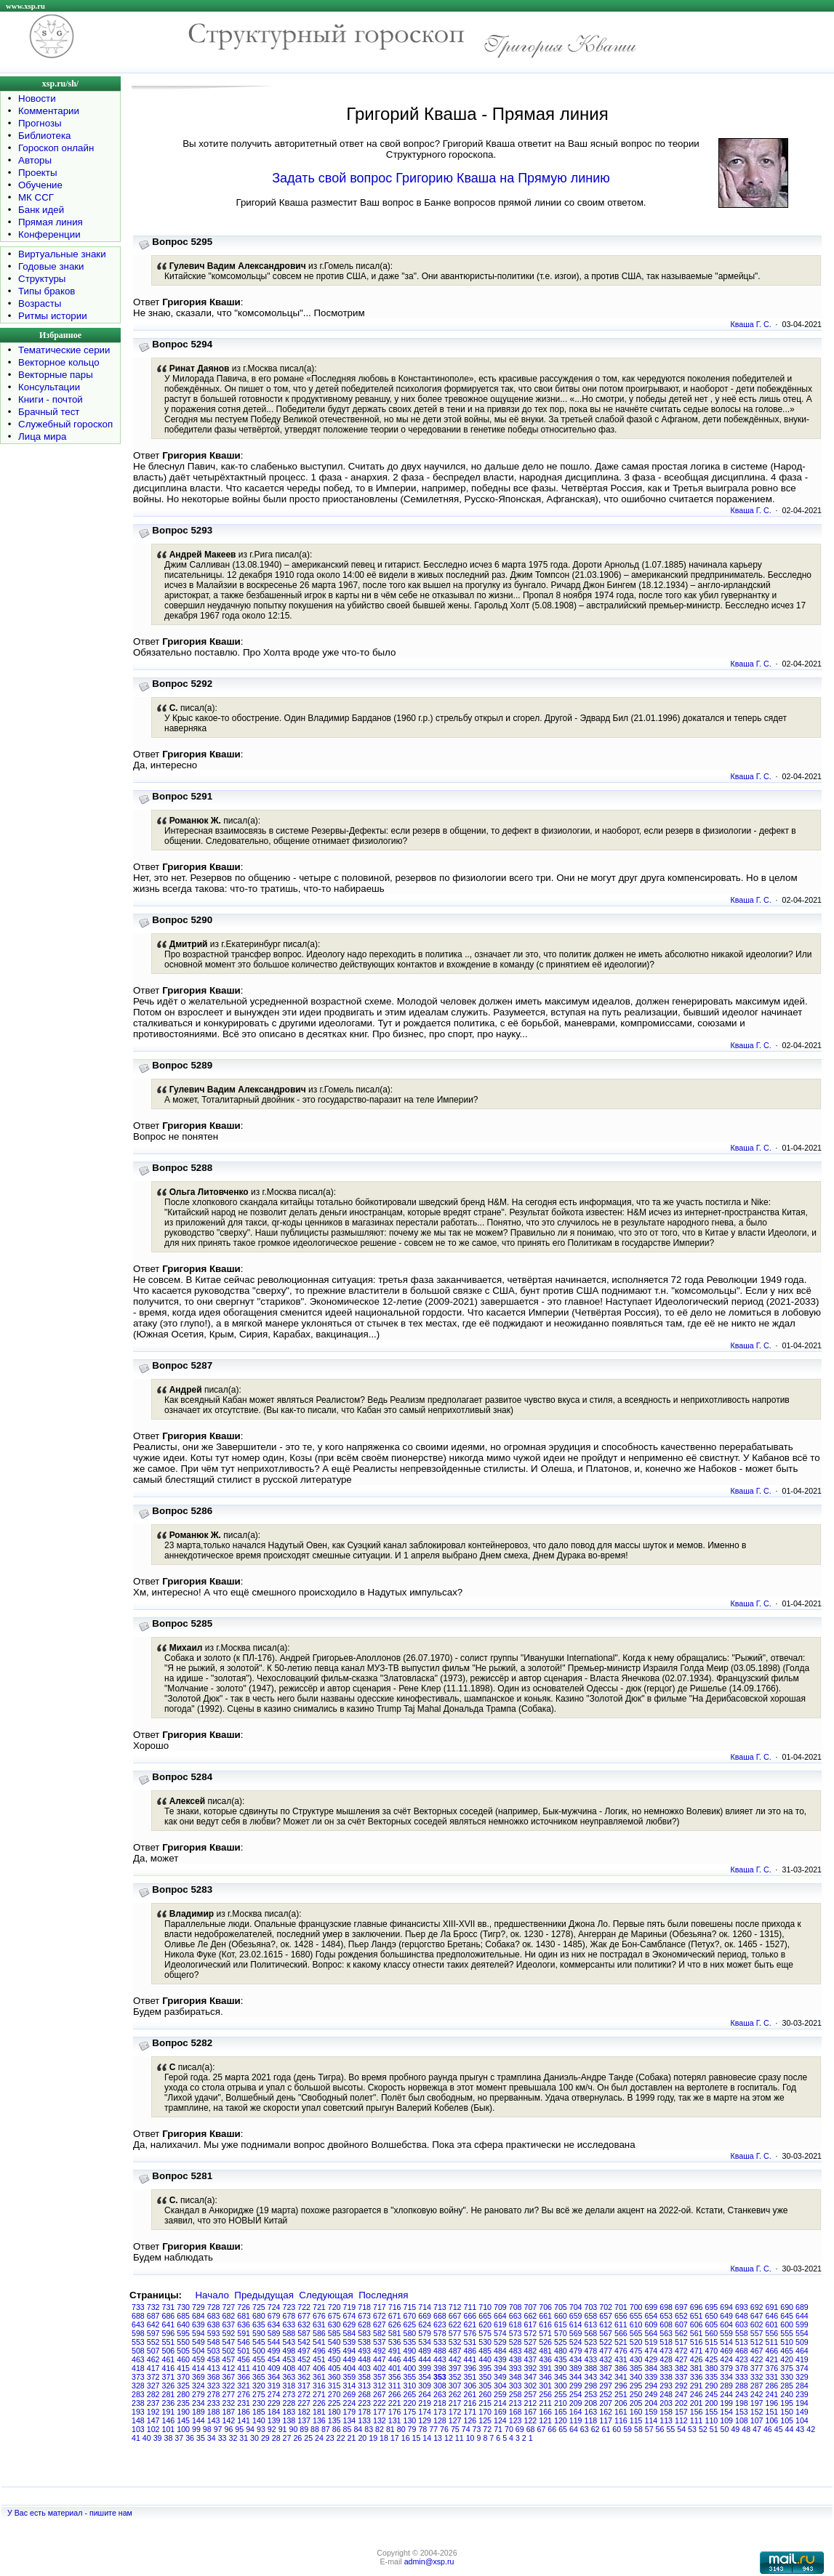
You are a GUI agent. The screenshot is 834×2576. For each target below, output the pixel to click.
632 (303, 2324)
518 (666, 2342)
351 (470, 2376)
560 (711, 2333)
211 (545, 2403)
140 (258, 2420)
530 (485, 2342)
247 (681, 2394)
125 (485, 2420)
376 (772, 2368)
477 (605, 2350)
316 (319, 2385)
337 (681, 2376)
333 (741, 2376)
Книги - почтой (50, 399)
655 (636, 2315)
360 (334, 2376)
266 (394, 2394)
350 (485, 2376)
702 (605, 2307)
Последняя (383, 2295)
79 (412, 2429)
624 (424, 2324)
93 (261, 2429)
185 (258, 2411)
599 (802, 2324)
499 (274, 2350)
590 (258, 2333)
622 (455, 2324)
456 (243, 2359)
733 (138, 2307)
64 (573, 2429)
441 (470, 2359)
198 (741, 2403)
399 (424, 2368)
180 (334, 2411)
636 (243, 2324)
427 (681, 2359)
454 (274, 2359)
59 (627, 2429)
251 (620, 2394)
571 (545, 2333)
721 (319, 2307)
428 (666, 2359)
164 (575, 2411)
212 (530, 2403)
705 (560, 2307)
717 (379, 2307)
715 (410, 2307)
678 (289, 2315)
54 (681, 2429)
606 (696, 2324)
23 (330, 2438)
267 (379, 2394)
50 (725, 2429)
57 (649, 2429)
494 (349, 2350)
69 (520, 2429)
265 (410, 2394)
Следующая (326, 2295)
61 (605, 2429)
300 (560, 2385)
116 (620, 2420)
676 (319, 2315)
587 (303, 2333)
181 (319, 2411)
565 (636, 2333)
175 (410, 2411)
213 (515, 2403)
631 (319, 2324)
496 (319, 2350)
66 (552, 2429)
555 (786, 2333)
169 (500, 2411)
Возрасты (39, 303)
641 (168, 2324)
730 (183, 2307)
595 (183, 2333)
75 (455, 2429)
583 (364, 2333)
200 (711, 2403)
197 (756, 2403)
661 (545, 2315)
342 (605, 2376)
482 (530, 2350)
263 (439, 2394)
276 (243, 2394)
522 (605, 2342)
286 (772, 2385)
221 (394, 2403)
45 (778, 2429)
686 (168, 2315)
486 (470, 2350)
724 (274, 2307)
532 (455, 2342)
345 (560, 2376)
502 (229, 2350)
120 (560, 2420)
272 (303, 2394)
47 (757, 2429)
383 (666, 2368)
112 (681, 2420)
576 (470, 2333)
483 (515, 2350)
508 (138, 2350)
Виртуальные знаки (62, 254)
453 (289, 2359)
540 (334, 2342)
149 (802, 2411)
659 (575, 2315)
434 (575, 2359)
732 (153, 2307)
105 (786, 2420)
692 (756, 2307)
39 (157, 2438)
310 (410, 2385)
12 (448, 2438)
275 (258, 2394)
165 (560, 2411)
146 (168, 2420)
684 (198, 2315)
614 (575, 2324)
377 (756, 2368)
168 (515, 2411)
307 (455, 2385)
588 (289, 2333)
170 (485, 2411)
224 (349, 2403)
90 (293, 2429)
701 (620, 2307)
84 (357, 2429)
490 (410, 2350)
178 (364, 2411)
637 (229, 2324)
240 (786, 2394)
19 (373, 2438)
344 (575, 2376)
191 (168, 2411)
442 (455, 2359)
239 (802, 2394)
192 (153, 2411)
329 (802, 2376)
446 (394, 2359)
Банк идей (41, 209)
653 (666, 2315)
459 (198, 2359)
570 (560, 2333)
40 (147, 2438)
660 (560, 2315)
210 (560, 2403)
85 (347, 2429)
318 (289, 2385)
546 (243, 2342)
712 (455, 2307)
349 (500, 2376)
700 (636, 2307)
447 (379, 2359)
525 (560, 2342)
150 (786, 2411)
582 (379, 2333)
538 (364, 2342)
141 (243, 2420)
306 (470, 2385)
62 (595, 2429)
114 (651, 2420)
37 (179, 2438)
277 (229, 2394)
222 (379, 2403)
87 (325, 2429)
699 (651, 2307)
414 (198, 2368)
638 (213, 2324)
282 (153, 2394)
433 (591, 2359)
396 (470, 2368)
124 (500, 2420)
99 (196, 2429)
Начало (211, 2295)
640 (183, 2324)
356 (394, 2376)
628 (364, 2324)
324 (198, 2385)
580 (410, 2333)
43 (799, 2429)
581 (394, 2333)
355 (410, 2376)
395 (485, 2368)
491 (394, 2350)
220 (410, 2403)
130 (410, 2420)
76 (444, 2429)
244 (726, 2394)
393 (515, 2368)
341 (620, 2376)
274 (274, 2394)
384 (651, 2368)
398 (439, 2368)
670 (410, 2315)
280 (183, 2394)
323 (213, 2385)
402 (379, 2368)
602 (756, 2324)
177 (379, 2411)
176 (394, 2411)
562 (681, 2333)
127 (455, 2420)
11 (459, 2438)
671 (394, 2315)
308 (439, 2385)
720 (334, 2307)
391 (545, 2368)
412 (229, 2368)
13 (437, 2438)
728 (213, 2307)
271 (319, 2394)
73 (477, 2429)
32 (232, 2438)
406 (319, 2368)
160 (636, 2411)
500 (258, 2350)
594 (198, 2333)
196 (772, 2403)
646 (772, 2315)
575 (485, 2333)
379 (726, 2368)
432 (605, 2359)
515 (711, 2342)
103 (138, 2429)
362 (303, 2376)
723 (289, 2307)
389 (575, 2368)
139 (274, 2420)
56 (660, 2429)
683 (213, 2315)
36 (189, 2438)
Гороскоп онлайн (56, 147)
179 (349, 2411)
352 (455, 2376)
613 (591, 2324)
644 (802, 2315)
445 (410, 2359)
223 (364, 2403)
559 (726, 2333)
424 (726, 2359)
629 (349, 2324)
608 (666, 2324)
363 (289, 2376)
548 (213, 2342)
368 (213, 2376)
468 (741, 2350)
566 (620, 2333)
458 (213, 2359)
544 (274, 2342)
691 (772, 2307)
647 (756, 2315)
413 (213, 2368)
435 (560, 2359)
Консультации (49, 387)
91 (282, 2429)
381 (696, 2368)
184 (274, 2411)
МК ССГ (36, 197)
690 (786, 2307)
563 (666, 2333)
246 (696, 2394)
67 (541, 2429)
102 (153, 2429)
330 (786, 2376)
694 (726, 2307)
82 (379, 2429)
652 (681, 2315)
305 (485, 2385)
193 (138, 2411)
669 (424, 2315)
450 (334, 2359)
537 (379, 2342)
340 (636, 2376)
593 (213, 2333)
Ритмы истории (52, 315)
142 (229, 2420)
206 (620, 2403)
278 (213, 2394)
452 (303, 2359)
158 (666, 2411)
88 (314, 2429)
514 (726, 2342)
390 (560, 2368)
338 (666, 2376)
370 (183, 2376)
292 (681, 2385)
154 (726, 2411)
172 (455, 2411)
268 (364, 2394)
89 (304, 2429)
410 (258, 2368)
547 (229, 2342)
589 (274, 2333)
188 (213, 2411)
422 (756, 2359)
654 (651, 2315)
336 (696, 2376)
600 (786, 2324)
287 (756, 2385)
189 (198, 2411)
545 (258, 2342)
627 (379, 2324)
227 (303, 2403)
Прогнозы (40, 123)
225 (334, 2403)
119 (575, 2420)
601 (772, 2324)
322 (229, 2385)
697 (681, 2307)
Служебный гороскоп (65, 424)
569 (575, 2333)
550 (183, 2342)
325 (183, 2385)
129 (424, 2420)
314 (349, 2385)
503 (213, 2350)
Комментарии (48, 110)
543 (289, 2342)
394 (500, 2368)
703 (591, 2307)
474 (651, 2350)
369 (198, 2376)
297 (605, 2385)
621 (470, 2324)
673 (364, 2315)
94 (250, 2429)
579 (424, 2333)
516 (696, 2342)
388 (591, 2368)
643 (138, 2324)
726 (243, 2307)
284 (802, 2385)
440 (485, 2359)
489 (424, 2350)
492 (379, 2350)
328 (138, 2385)
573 (515, 2333)
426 (696, 2359)
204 (651, 2403)
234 (198, 2403)
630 (334, 2324)
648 (741, 2315)
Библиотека (44, 135)
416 (168, 2368)
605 (711, 2324)
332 (756, 2376)
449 (349, 2359)
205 (636, 2403)
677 (303, 2315)
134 (349, 2420)
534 (424, 2342)
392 (530, 2368)
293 (666, 2385)
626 (394, 2324)
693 (741, 2307)
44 (789, 2429)
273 (289, 2394)
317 (303, 2385)
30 (254, 2438)
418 (138, 2368)
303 (515, 2385)
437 (530, 2359)
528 (515, 2342)
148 (138, 2420)
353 (439, 2376)
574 (500, 2333)
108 (741, 2420)
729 (198, 2307)
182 (303, 2411)
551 (168, 2342)
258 (515, 2394)
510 (786, 2342)
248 (666, 2394)
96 (228, 2429)
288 (741, 2385)
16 (405, 2438)
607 (681, 2324)
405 (334, 2368)
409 (274, 2368)
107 (756, 2420)
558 (741, 2333)
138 (289, 2420)
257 (530, 2394)
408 (289, 2368)
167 (530, 2411)
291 (696, 2385)
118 (591, 2420)
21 (352, 2438)
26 (297, 2438)
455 (258, 2359)
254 (575, 2394)
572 (530, 2333)
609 (651, 2324)
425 (711, 2359)
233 (213, 2403)
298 (591, 2385)
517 (681, 2342)
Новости (37, 98)
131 (394, 2420)
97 (218, 2429)
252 (605, 2394)
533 (439, 2342)
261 (470, 2394)
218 (439, 2403)
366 (243, 2376)
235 (183, 2403)
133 (364, 2420)
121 (545, 2420)
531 (470, 2342)
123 (515, 2420)
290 (711, 2385)
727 (229, 2307)
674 (349, 2315)
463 (138, 2359)
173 (439, 2411)
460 (183, 2359)
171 (470, 2411)
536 (394, 2342)
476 (620, 2350)
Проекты (37, 172)
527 (530, 2342)
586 (319, 2333)
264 (424, 2394)
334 (726, 2376)
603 (741, 2324)
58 (638, 2429)
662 (530, 2315)
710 (485, 2307)
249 (651, 2394)
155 (711, 2411)
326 (168, 2385)
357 (379, 2376)
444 (424, 2359)
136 (319, 2420)
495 (334, 2350)
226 (319, 2403)
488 (439, 2350)
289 (726, 2385)
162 (605, 2411)
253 (591, 2394)
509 (802, 2342)
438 (515, 2359)
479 (575, 2350)
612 (605, 2324)
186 (243, 2411)
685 (183, 2315)
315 (334, 2385)
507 (153, 2350)
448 (364, 2359)
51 (714, 2429)
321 (243, 2385)
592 (229, 2333)
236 (168, 2403)
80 (401, 2429)
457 (229, 2359)
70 (509, 2429)
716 (394, 2307)
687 (153, 2315)
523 (591, 2342)
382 (681, 2368)
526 (545, 2342)
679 (274, 2315)
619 (500, 2324)
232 (229, 2403)
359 (349, 2376)
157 (681, 2411)
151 (772, 2411)
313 (364, 2385)
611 (620, 2324)
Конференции (49, 234)
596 (168, 2333)
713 (439, 2307)
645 (786, 2315)
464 (802, 2350)
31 (243, 2438)
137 (303, 2420)
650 (711, 2315)
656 (620, 2315)
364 (274, 2376)
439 (500, 2359)
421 (772, 2359)
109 (726, 2420)
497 (303, 2350)
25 (308, 2438)
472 (681, 2350)
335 (711, 2376)
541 (319, 2342)
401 (394, 2368)
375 (786, 2368)
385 (636, 2368)
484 (500, 2350)
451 (319, 2359)
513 (741, 2342)
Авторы (35, 160)
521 (620, 2342)
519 (651, 2342)
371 (168, 2376)
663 (515, 2315)
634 (274, 2324)
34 (211, 2438)
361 (319, 2376)
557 (756, 2333)
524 (575, 2342)
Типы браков (46, 291)
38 (168, 2438)
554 (802, 2333)
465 (786, 2350)
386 (620, 2368)
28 (276, 2438)
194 (802, 2403)
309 (424, 2385)
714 (424, 2307)
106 (772, 2420)
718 (364, 2307)
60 (616, 2429)
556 (772, 2333)
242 (756, 2394)
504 (198, 2350)
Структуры (41, 278)
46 (767, 2429)
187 (229, 2411)
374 (802, 2368)
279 (198, 2394)
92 (272, 2429)
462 (153, 2359)
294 (651, 2385)
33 (222, 2438)
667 (455, 2315)
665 (485, 2315)
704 (575, 2307)
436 (545, 2359)
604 (726, 2324)
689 (802, 2307)
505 (183, 2350)
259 (500, 2394)
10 (470, 2438)
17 (394, 2438)
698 (666, 2307)
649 (726, 2315)
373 (138, 2376)
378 (741, 2368)
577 (455, 2333)
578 (439, 2333)
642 (153, 2324)
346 (545, 2376)
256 (545, 2394)
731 (168, 2307)
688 (138, 2315)
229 (274, 2403)
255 (560, 2394)
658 (591, 2315)
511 (772, 2342)
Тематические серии (64, 350)
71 (498, 2429)
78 (422, 2429)
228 (289, 2403)
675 (334, 2315)
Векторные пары (55, 374)
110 (711, 2420)
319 (274, 2385)
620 (485, 2324)
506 (168, 2350)
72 (487, 2429)
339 (651, 2376)
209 (575, 2403)
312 (379, 2385)
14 (426, 2438)
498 (289, 2350)
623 (439, 2324)
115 (636, 2420)
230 (258, 2403)
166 (545, 2411)
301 (545, 2385)
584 (349, 2333)
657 (605, 2315)
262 (455, 2394)
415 (183, 2368)
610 (636, 2324)
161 (620, 2411)
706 (545, 2307)
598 (138, 2333)
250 (636, 2394)
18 (384, 2438)
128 (439, 2420)
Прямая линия (50, 222)
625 (410, 2324)
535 (410, 2342)
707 (530, 2307)
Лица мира (42, 436)
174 (424, 2411)
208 (591, 2403)
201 (696, 2403)
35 (200, 2438)
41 (136, 2438)
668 (439, 2315)
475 (636, 2350)
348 (515, 2376)
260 (485, 2394)
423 (741, 2359)
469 (726, 2350)
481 (545, 2350)
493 (364, 2350)
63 (584, 2429)
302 (530, 2385)
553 (138, 2342)
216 (470, 2403)
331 (772, 2376)
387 (605, 2368)
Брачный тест (48, 411)
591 (243, 2333)
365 (258, 2376)
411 (243, 2368)
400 (410, 2368)
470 (711, 2350)
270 (334, 2394)
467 (756, 2350)
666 (470, 2315)
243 (741, 2394)
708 (515, 2307)
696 (696, 2307)
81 (390, 2429)
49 (735, 2429)
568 (591, 2333)
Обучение (40, 185)
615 (560, 2324)
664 (500, 2315)
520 (636, 2342)
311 (394, 2385)
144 (198, 2420)
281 (168, 2394)
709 (500, 2307)
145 (183, 2420)
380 (711, 2368)
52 (703, 2429)
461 (168, 2359)
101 (168, 2429)
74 (466, 2429)
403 (364, 2368)
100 (183, 2429)
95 (239, 2429)
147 (153, 2420)
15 (416, 2438)
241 (772, 2394)
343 (591, 2376)
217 (455, 2403)
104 (802, 2420)
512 (756, 2342)
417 (153, 2368)
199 (726, 2403)
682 (229, 2315)
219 (424, 2403)
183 (289, 2411)
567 (605, 2333)
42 (810, 2429)
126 (470, 2420)
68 (530, 2429)
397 (455, 2368)
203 (666, 2403)
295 (636, 2385)
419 (802, 2359)
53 (692, 2429)
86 (336, 2429)
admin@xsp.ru (429, 2561)
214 (500, 2403)
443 (439, 2359)
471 (696, 2350)
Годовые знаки (51, 266)
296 (620, 2385)
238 (138, 2403)
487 (455, 2350)
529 (500, 2342)
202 (681, 2403)
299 (575, 2385)
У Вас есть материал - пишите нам (69, 2512)
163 (591, 2411)
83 (368, 2429)
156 (696, 2411)
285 (786, 2385)
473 (666, 2350)
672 (379, 2315)
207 (605, 2403)
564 (651, 2333)
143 (213, 2420)
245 (711, 2394)
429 (651, 2359)
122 (530, 2420)
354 (424, 2376)
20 (362, 2438)
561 (696, 2333)
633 (289, 2324)
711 (470, 2307)
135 (334, 2420)
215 (485, 2403)
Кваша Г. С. (751, 324)
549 (198, 2342)
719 (349, 2307)
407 (303, 2368)
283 (138, 2394)
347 (530, 2376)
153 (741, 2411)
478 (591, 2350)
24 (319, 2438)
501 (243, 2350)
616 (545, 2324)
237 (153, 2403)
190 (183, 2411)
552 (153, 2342)
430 (636, 2359)
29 (265, 2438)
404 (349, 2368)
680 (258, 2315)
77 (433, 2429)
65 (562, 2429)
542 (303, 2342)
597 (153, 2333)
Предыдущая (264, 2295)
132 (379, 2420)
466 (772, 2350)
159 (651, 2411)
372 (153, 2376)
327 (153, 2385)
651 (696, 2315)
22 (341, 2438)
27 (287, 2438)
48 (746, 2429)
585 (334, 2333)
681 (243, 2315)
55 (670, 2429)
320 (258, 2385)
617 (530, 2324)
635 (258, 2324)
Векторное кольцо (59, 362)
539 (349, 2342)
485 (485, 2350)
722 (303, 2307)
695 (711, 2307)
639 (198, 2324)
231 (243, 2403)
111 (696, 2420)
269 (349, 2394)
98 (207, 2429)
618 (515, 2324)
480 (560, 2350)
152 (756, 2411)
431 (620, 2359)
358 (364, 2376)
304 (500, 2385)
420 (786, 2359)
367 (229, 2376)
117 (605, 2420)
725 (258, 2307)
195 (786, 2403)
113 (666, 2420)
